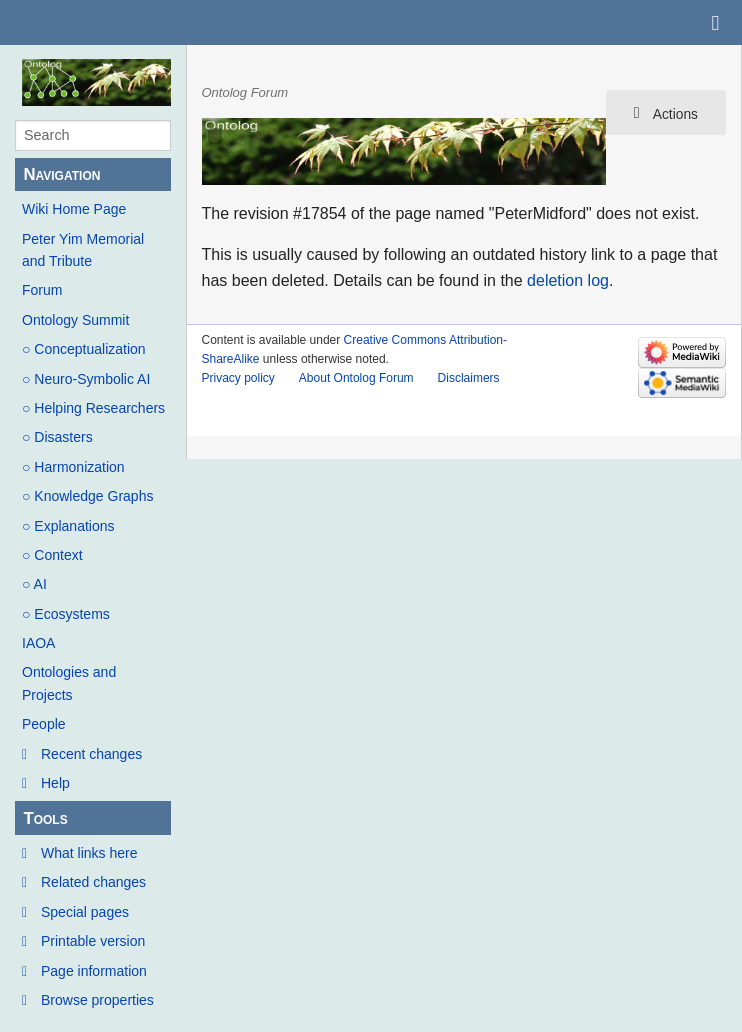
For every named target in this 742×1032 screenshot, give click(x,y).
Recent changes (91, 754)
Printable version (93, 941)
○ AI (34, 584)
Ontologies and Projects (69, 683)
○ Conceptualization (84, 349)
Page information (94, 971)
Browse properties (97, 1000)
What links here (89, 853)
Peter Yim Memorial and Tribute (83, 250)
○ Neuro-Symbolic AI (86, 379)
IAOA (38, 643)
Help (55, 783)
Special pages (85, 912)
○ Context (52, 555)
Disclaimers (469, 378)
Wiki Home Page (74, 209)
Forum (42, 290)
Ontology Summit (75, 320)
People (44, 724)
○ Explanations (68, 526)
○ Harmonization (73, 467)
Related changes (93, 882)
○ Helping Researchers (93, 408)
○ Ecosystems (66, 614)
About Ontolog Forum (356, 378)
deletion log (568, 280)
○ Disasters (57, 437)
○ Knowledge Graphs (87, 496)
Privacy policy (238, 378)
